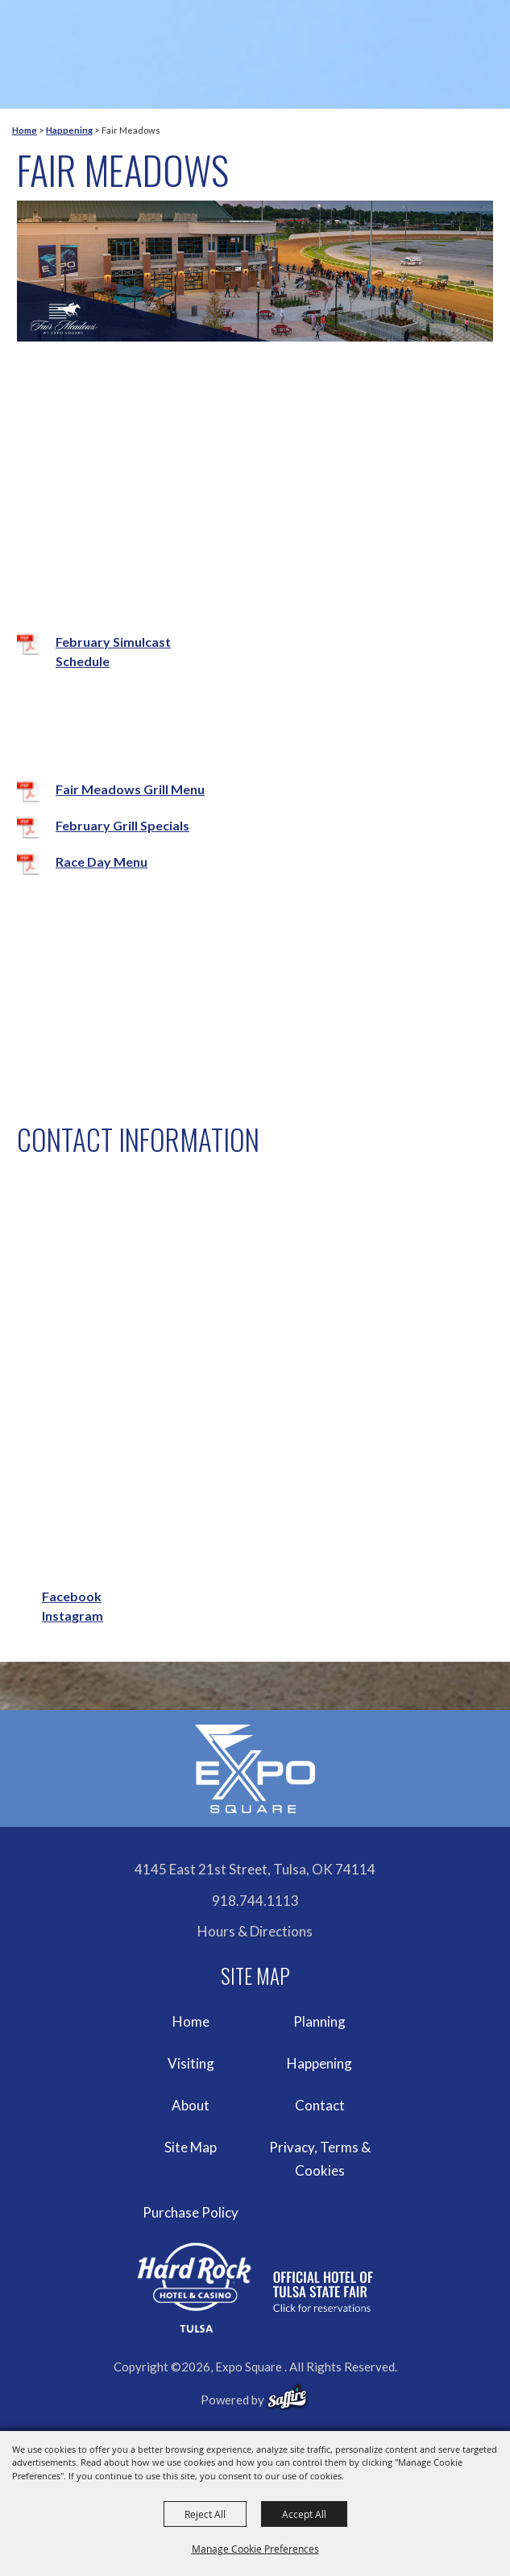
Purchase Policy (190, 2212)
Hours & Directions (255, 1931)
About (190, 2105)
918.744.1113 (255, 1900)
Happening (69, 130)
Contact (320, 2105)
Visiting (191, 2063)
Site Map (190, 2147)
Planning (319, 2021)
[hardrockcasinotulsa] (255, 2288)
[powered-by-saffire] (287, 2397)
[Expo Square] (255, 1769)
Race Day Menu (101, 861)
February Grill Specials (122, 825)
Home (24, 130)
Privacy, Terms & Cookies (320, 2159)
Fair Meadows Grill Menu (130, 789)
